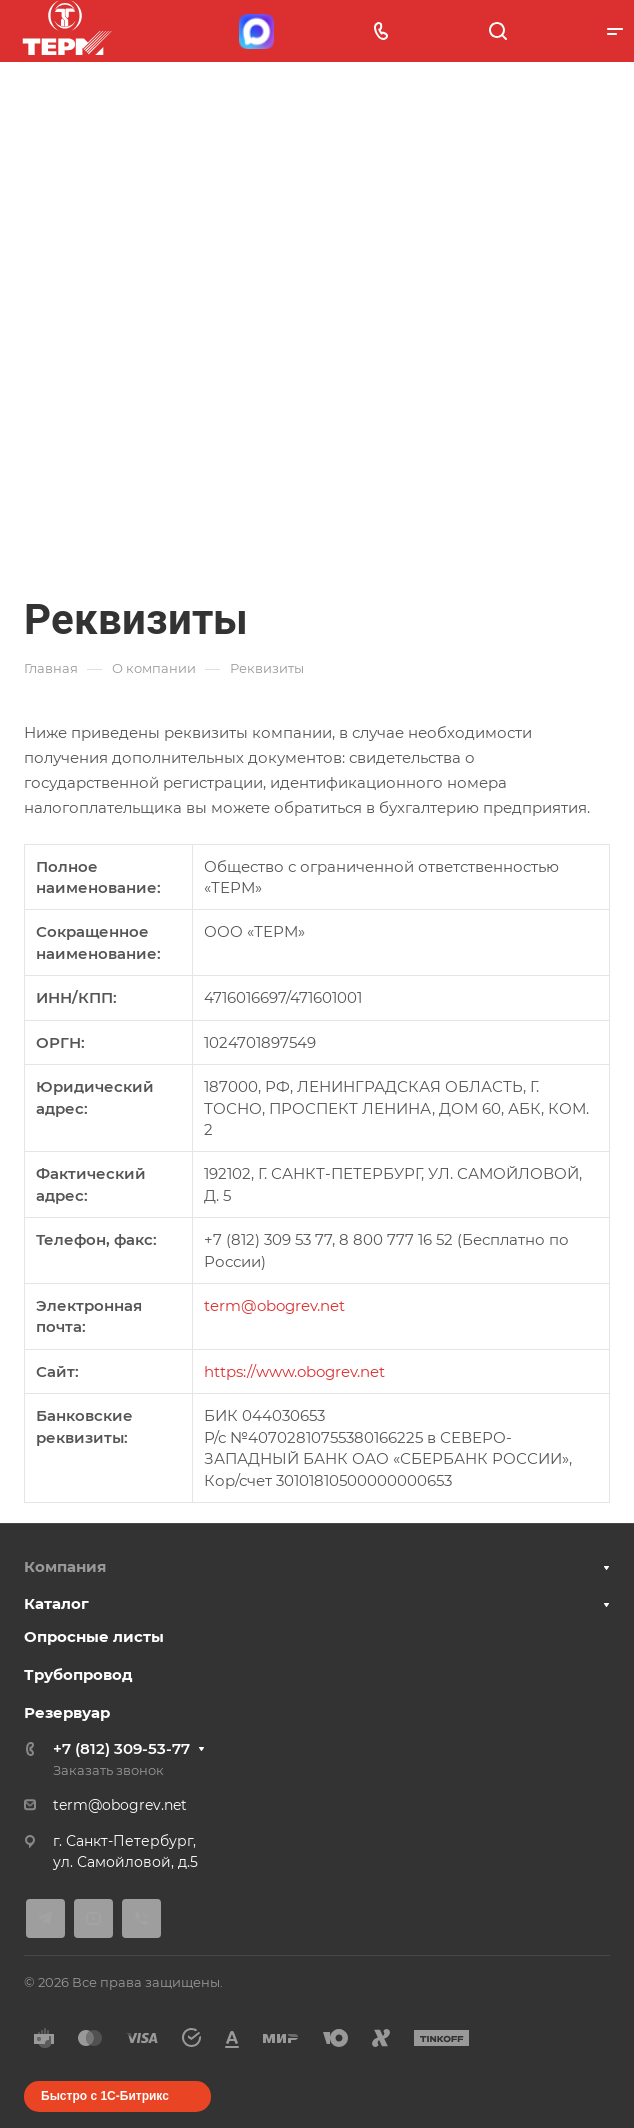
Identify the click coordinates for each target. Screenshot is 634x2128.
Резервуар (67, 1712)
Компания (65, 1566)
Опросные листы (94, 1636)
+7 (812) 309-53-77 (121, 1748)
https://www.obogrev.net (294, 1371)
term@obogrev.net (274, 1305)
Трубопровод (78, 1674)
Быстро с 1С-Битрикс (105, 2096)
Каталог (56, 1603)
